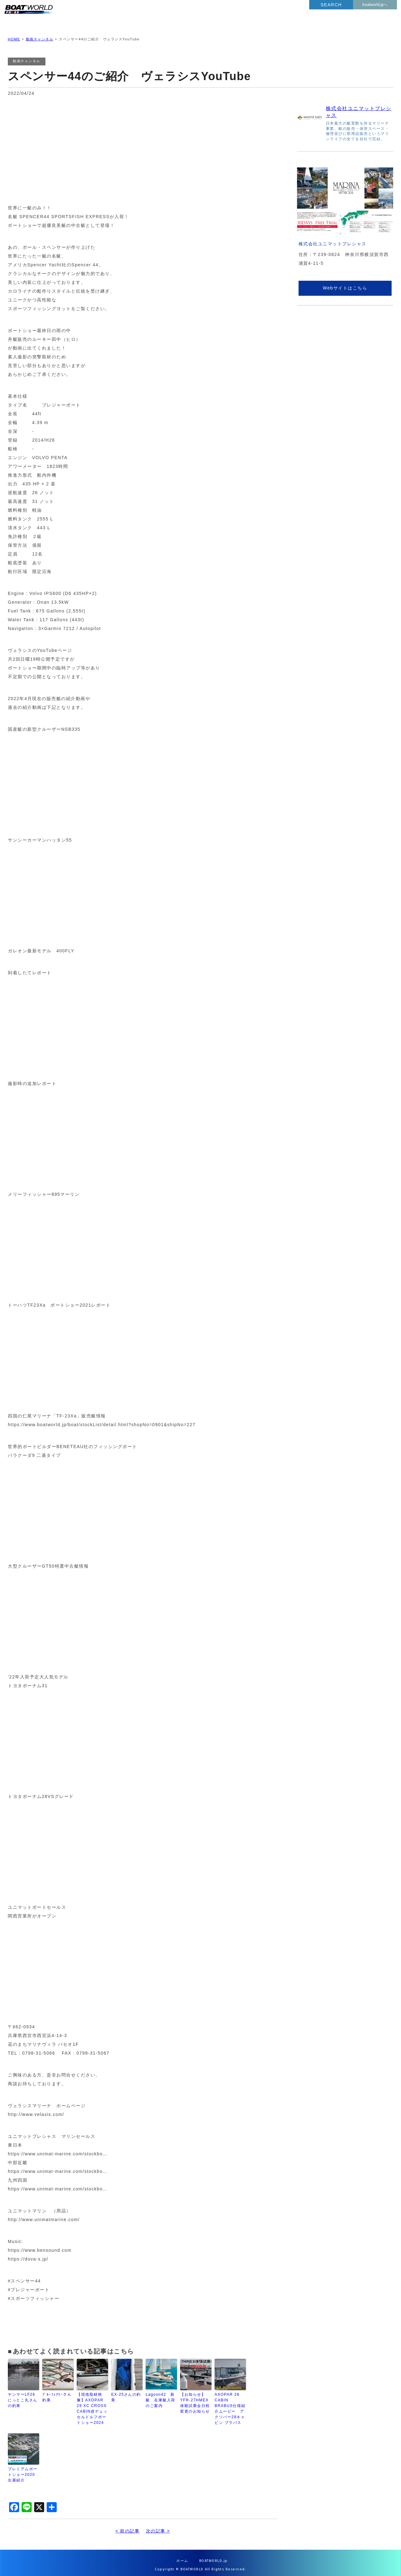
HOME (14, 34)
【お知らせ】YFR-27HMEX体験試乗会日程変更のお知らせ (195, 2398)
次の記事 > (158, 2525)
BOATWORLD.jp (213, 2556)
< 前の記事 (127, 2525)
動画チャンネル (40, 34)
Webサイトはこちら (345, 282)
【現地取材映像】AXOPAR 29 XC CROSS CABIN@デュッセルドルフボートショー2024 (92, 2403)
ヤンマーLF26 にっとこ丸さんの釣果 (23, 2395)
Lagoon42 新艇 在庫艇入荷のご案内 (160, 2395)
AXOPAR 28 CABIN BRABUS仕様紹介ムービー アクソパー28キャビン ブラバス (230, 2403)
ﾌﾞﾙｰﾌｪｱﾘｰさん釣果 (56, 2392)
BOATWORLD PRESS (64, 15)
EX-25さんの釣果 (126, 2392)
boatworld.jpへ (375, 5)
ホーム (182, 2556)
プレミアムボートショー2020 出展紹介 (23, 2469)
